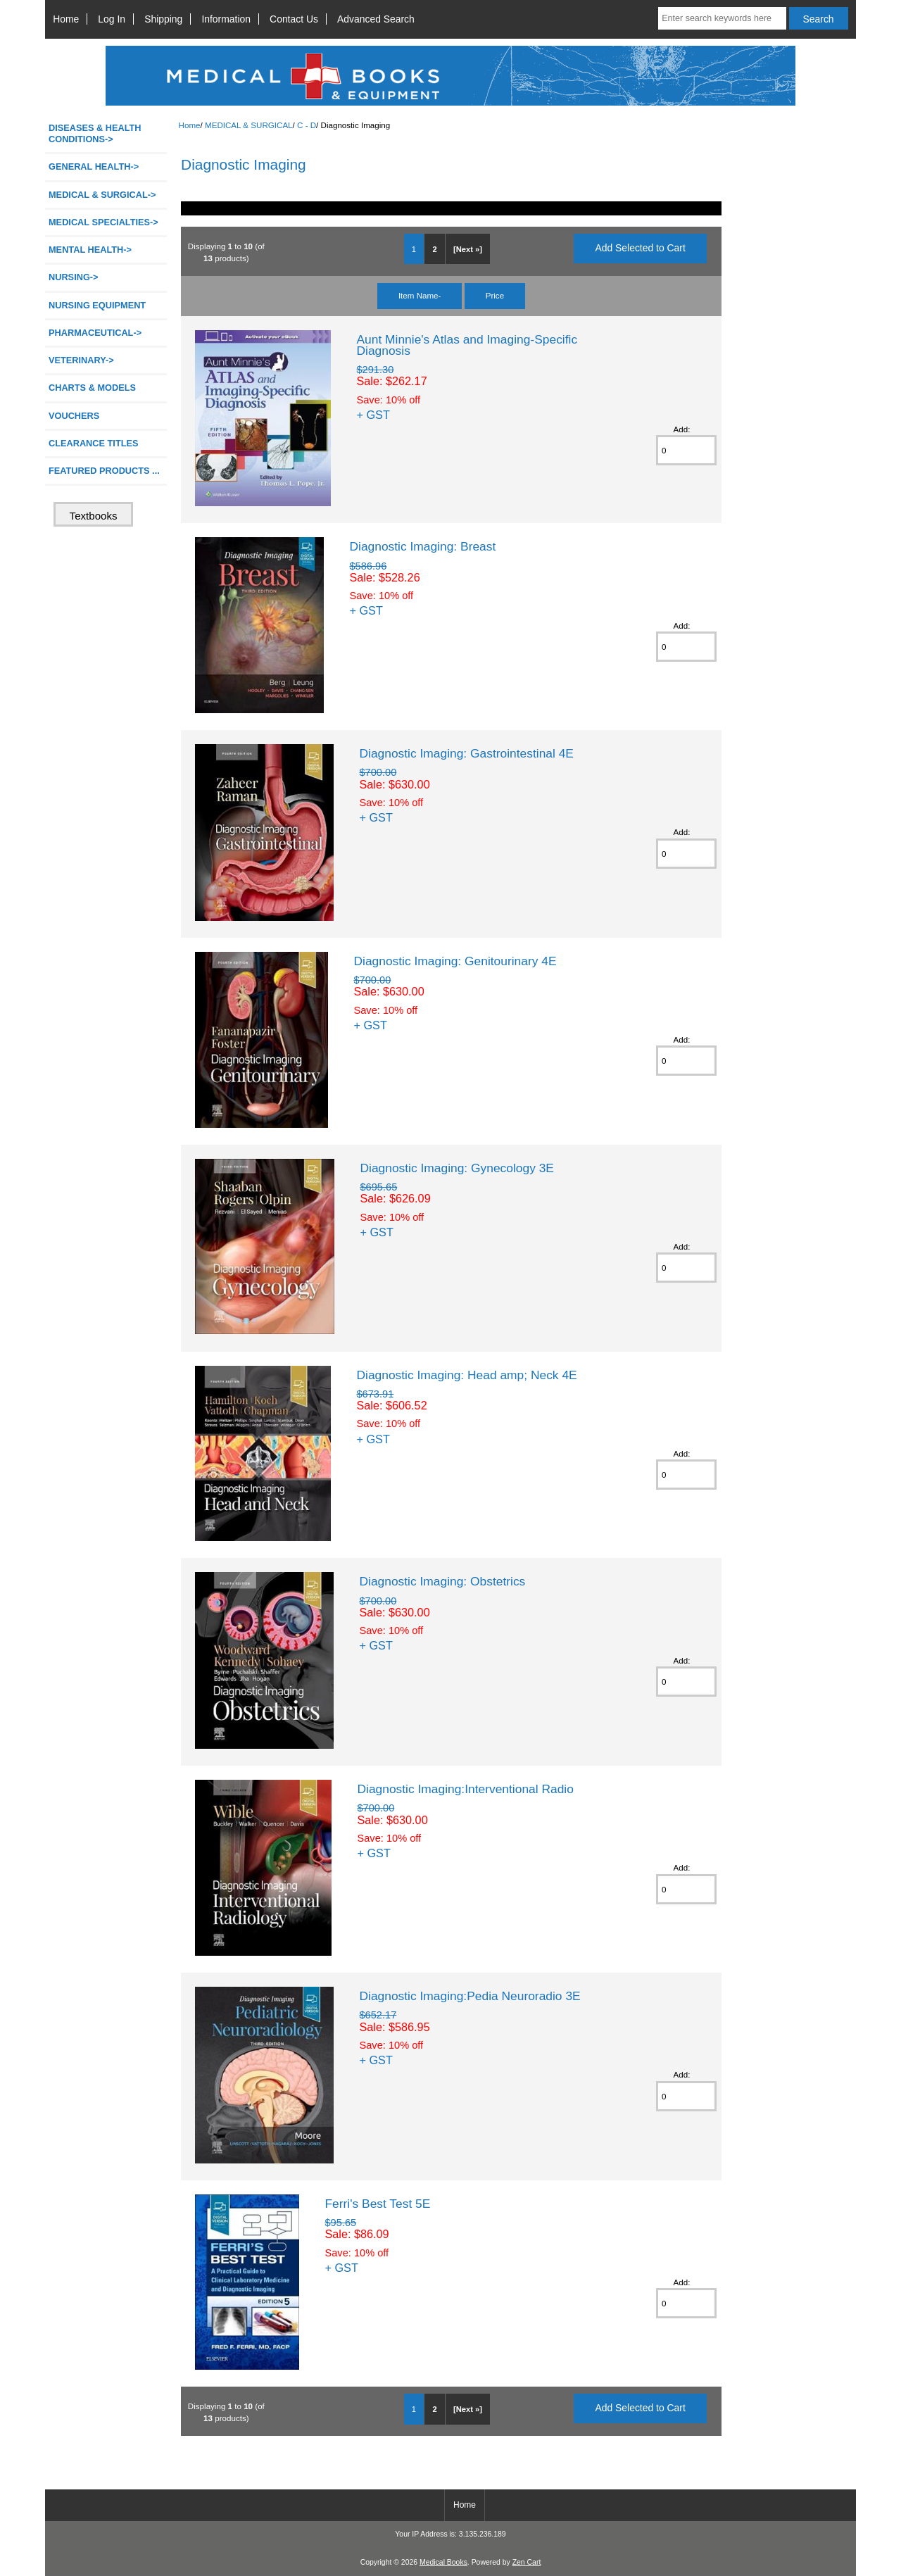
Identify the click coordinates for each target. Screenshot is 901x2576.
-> (102, 194)
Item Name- (419, 295)
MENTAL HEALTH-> (90, 249)
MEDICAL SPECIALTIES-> (103, 222)
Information (226, 19)
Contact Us (294, 19)
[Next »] (467, 249)
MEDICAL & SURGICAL (249, 125)
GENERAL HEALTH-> (94, 166)
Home (66, 19)
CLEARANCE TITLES (94, 443)
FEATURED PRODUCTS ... (104, 470)
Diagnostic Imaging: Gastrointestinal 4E (466, 753)
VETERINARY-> (81, 360)
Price (495, 295)
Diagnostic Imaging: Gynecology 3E (457, 1168)
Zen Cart (526, 2562)
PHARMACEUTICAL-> (95, 332)
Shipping (163, 19)
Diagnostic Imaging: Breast (422, 546)
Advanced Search (376, 19)
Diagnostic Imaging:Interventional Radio (465, 1789)
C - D (306, 125)
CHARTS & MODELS (92, 387)
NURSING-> (74, 277)
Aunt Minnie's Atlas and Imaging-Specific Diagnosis (466, 345)
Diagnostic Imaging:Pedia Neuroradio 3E (469, 1996)
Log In (111, 19)
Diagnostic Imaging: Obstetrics (442, 1581)
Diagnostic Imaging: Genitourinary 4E (454, 961)
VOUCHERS (74, 415)
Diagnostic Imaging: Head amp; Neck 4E (466, 1375)
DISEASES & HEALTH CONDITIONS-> (95, 133)
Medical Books (443, 2562)
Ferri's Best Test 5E (377, 2204)
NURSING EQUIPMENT (97, 305)
